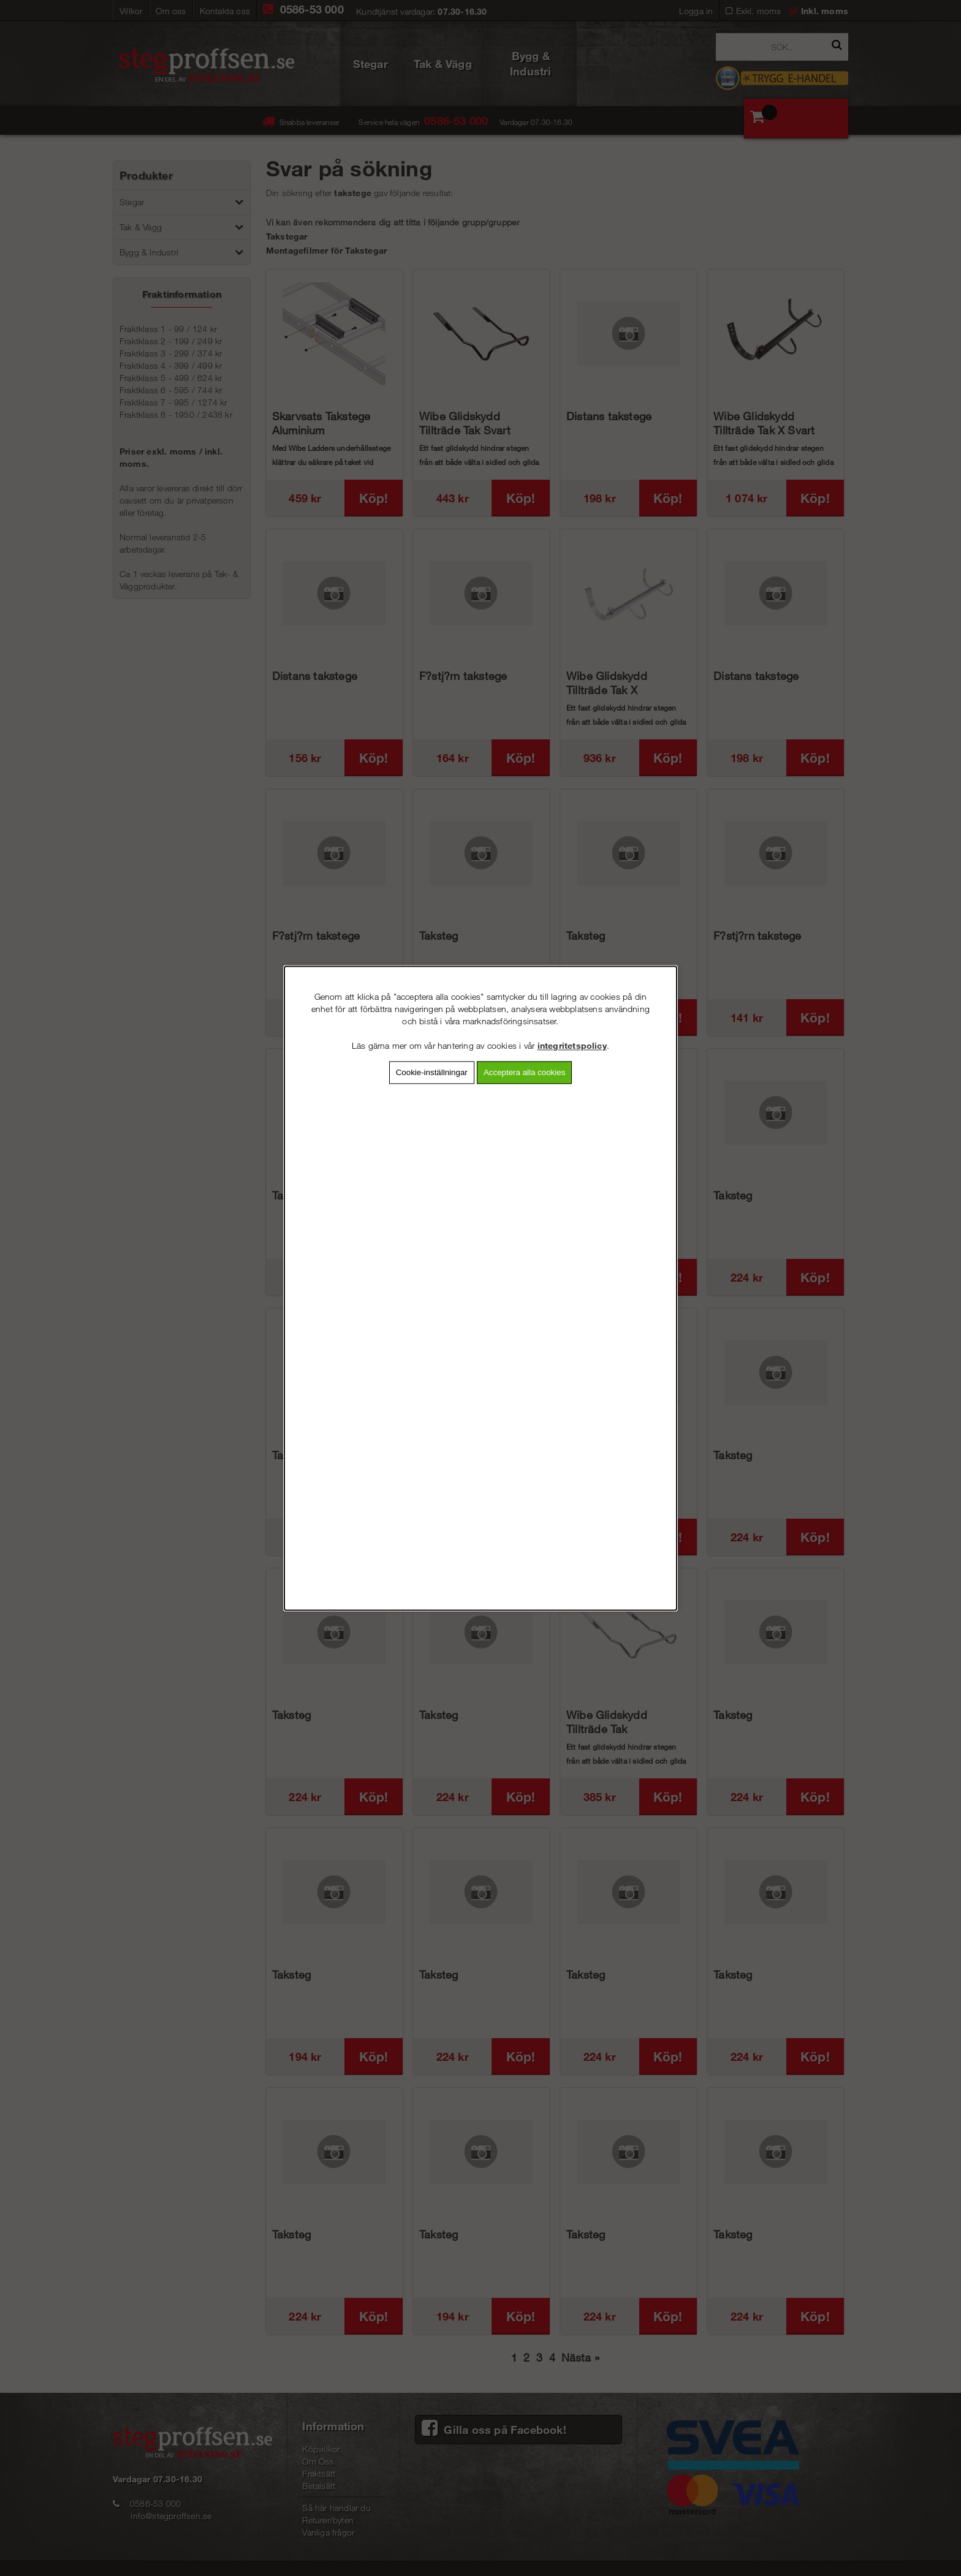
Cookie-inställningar (432, 1072)
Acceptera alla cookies (524, 1072)
